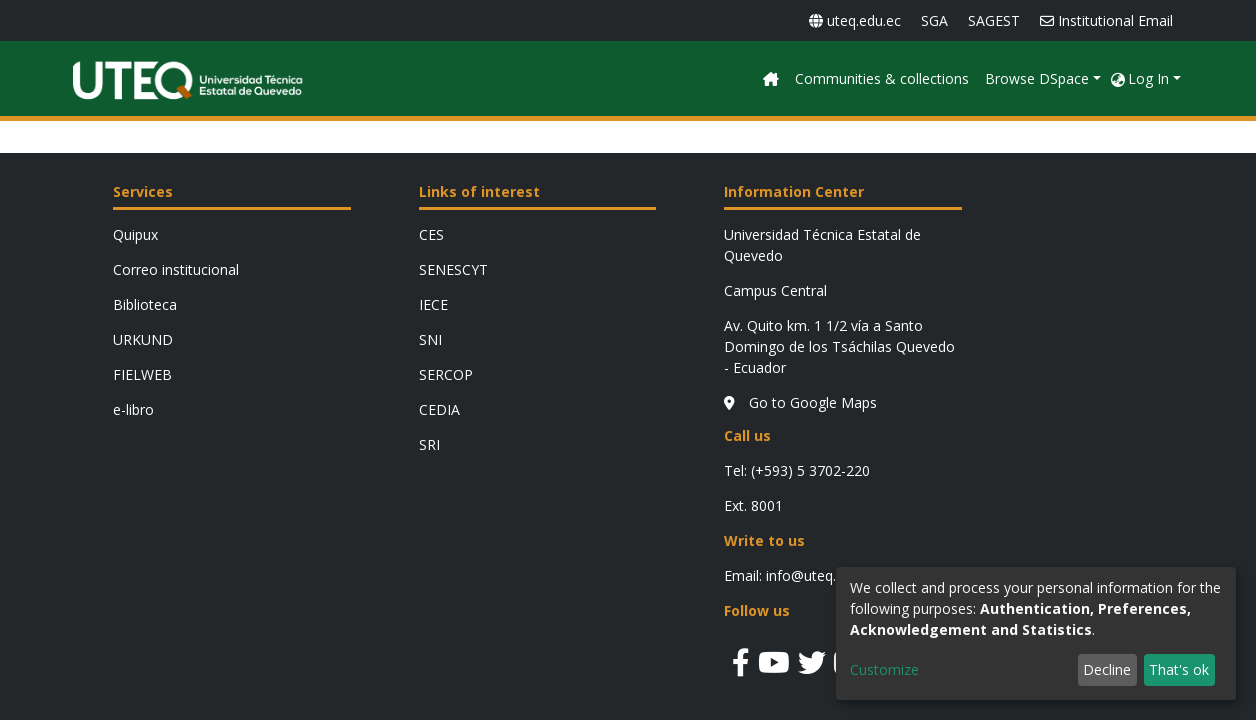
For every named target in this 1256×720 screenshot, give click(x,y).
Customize (884, 669)
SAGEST (994, 20)
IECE (433, 304)
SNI (430, 339)
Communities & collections (1014, 78)
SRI (429, 444)
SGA (934, 20)
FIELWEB (142, 374)
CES (431, 234)
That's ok (1179, 669)
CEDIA (439, 409)
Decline (1107, 669)
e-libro (133, 409)
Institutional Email (1106, 20)
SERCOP (446, 374)
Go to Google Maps (800, 402)
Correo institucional (176, 269)
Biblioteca (145, 304)
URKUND (143, 339)
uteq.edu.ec (855, 20)
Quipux (135, 234)
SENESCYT (453, 269)
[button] (1118, 78)
